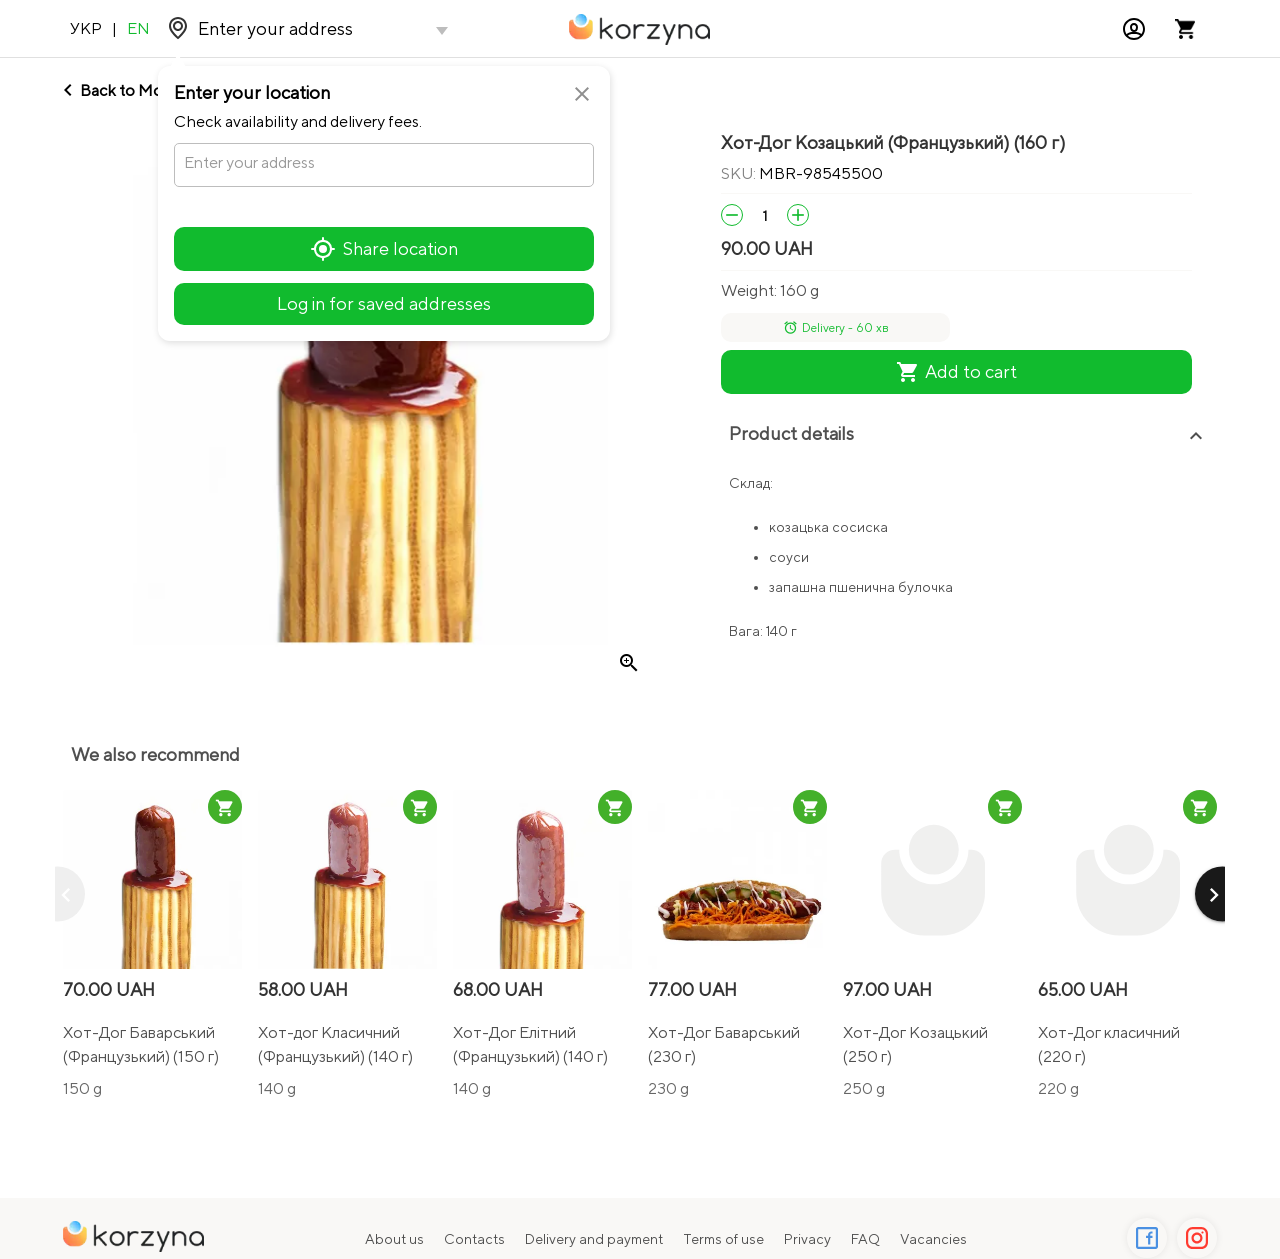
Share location (384, 249)
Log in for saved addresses (384, 303)
